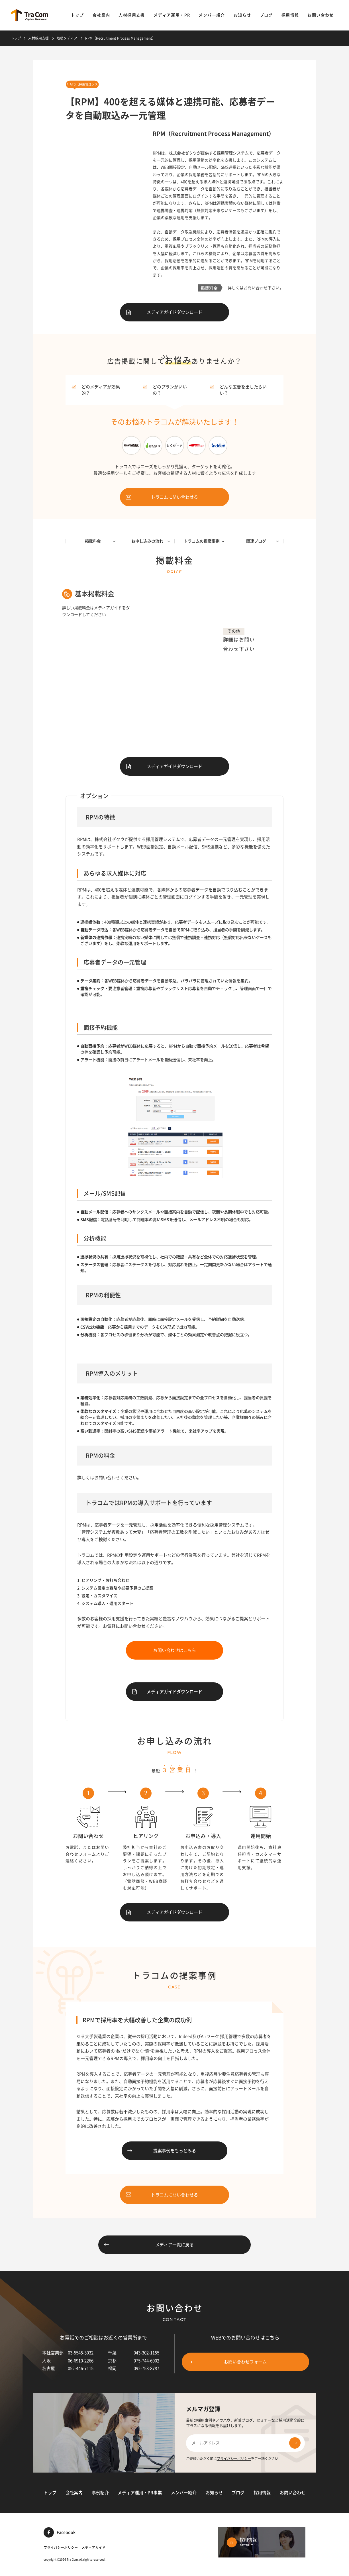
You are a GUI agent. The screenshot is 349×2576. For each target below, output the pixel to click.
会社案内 (101, 15)
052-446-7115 (80, 2368)
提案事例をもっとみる (161, 2151)
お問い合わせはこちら (174, 1650)
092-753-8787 (146, 2368)
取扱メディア (67, 38)
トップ (77, 15)
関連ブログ (262, 541)
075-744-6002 (146, 2361)
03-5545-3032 (80, 2353)
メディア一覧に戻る (149, 2245)
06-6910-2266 (80, 2361)
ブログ (266, 15)
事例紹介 (100, 2493)
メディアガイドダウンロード (164, 312)
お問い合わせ (320, 15)
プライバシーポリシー (234, 2458)
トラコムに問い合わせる (162, 497)
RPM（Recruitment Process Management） (120, 38)
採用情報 (290, 15)
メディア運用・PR (172, 15)
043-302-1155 (146, 2353)
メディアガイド (93, 2547)
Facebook (59, 2532)
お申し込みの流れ (150, 541)
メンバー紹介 (212, 15)
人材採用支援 (132, 15)
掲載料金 (100, 541)
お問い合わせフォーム (227, 2362)
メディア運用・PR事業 (140, 2493)
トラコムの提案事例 (204, 541)
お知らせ (242, 15)
